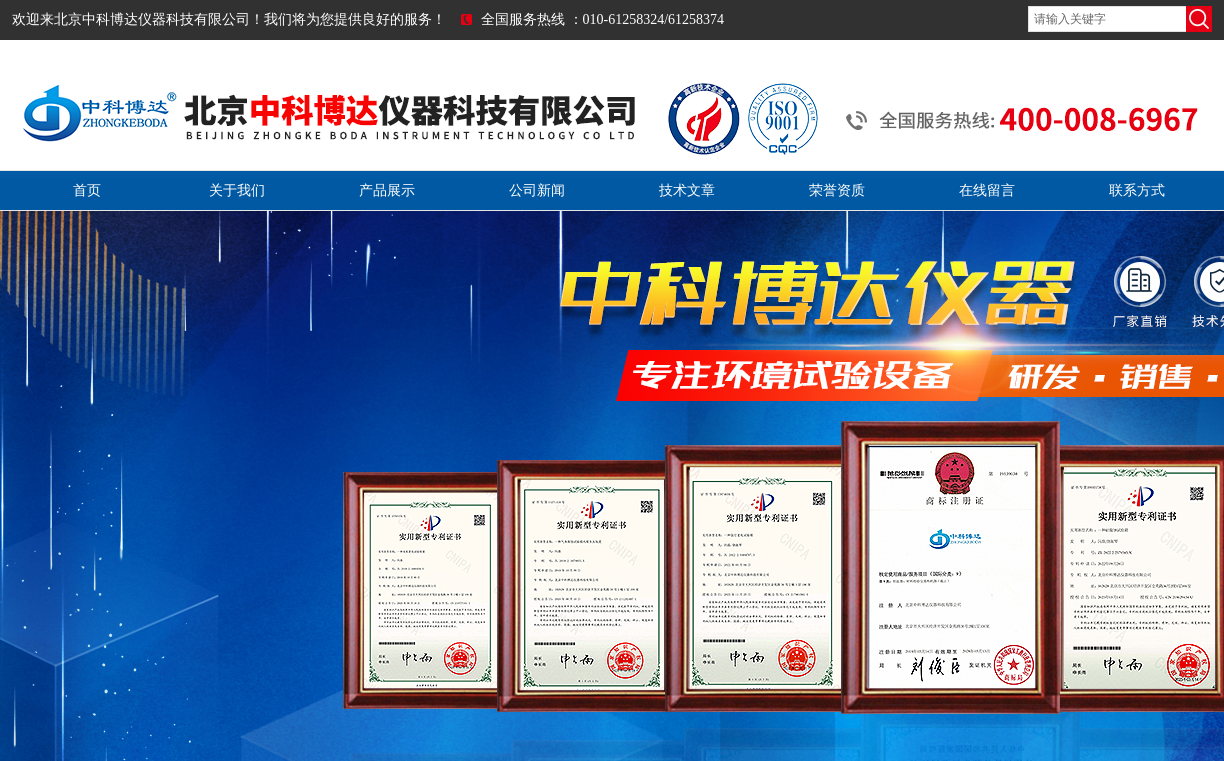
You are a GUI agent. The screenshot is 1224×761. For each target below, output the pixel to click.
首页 (87, 190)
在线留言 (987, 190)
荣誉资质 (837, 190)
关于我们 (237, 190)
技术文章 (687, 190)
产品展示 (387, 190)
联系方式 (1137, 190)
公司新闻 (537, 190)
